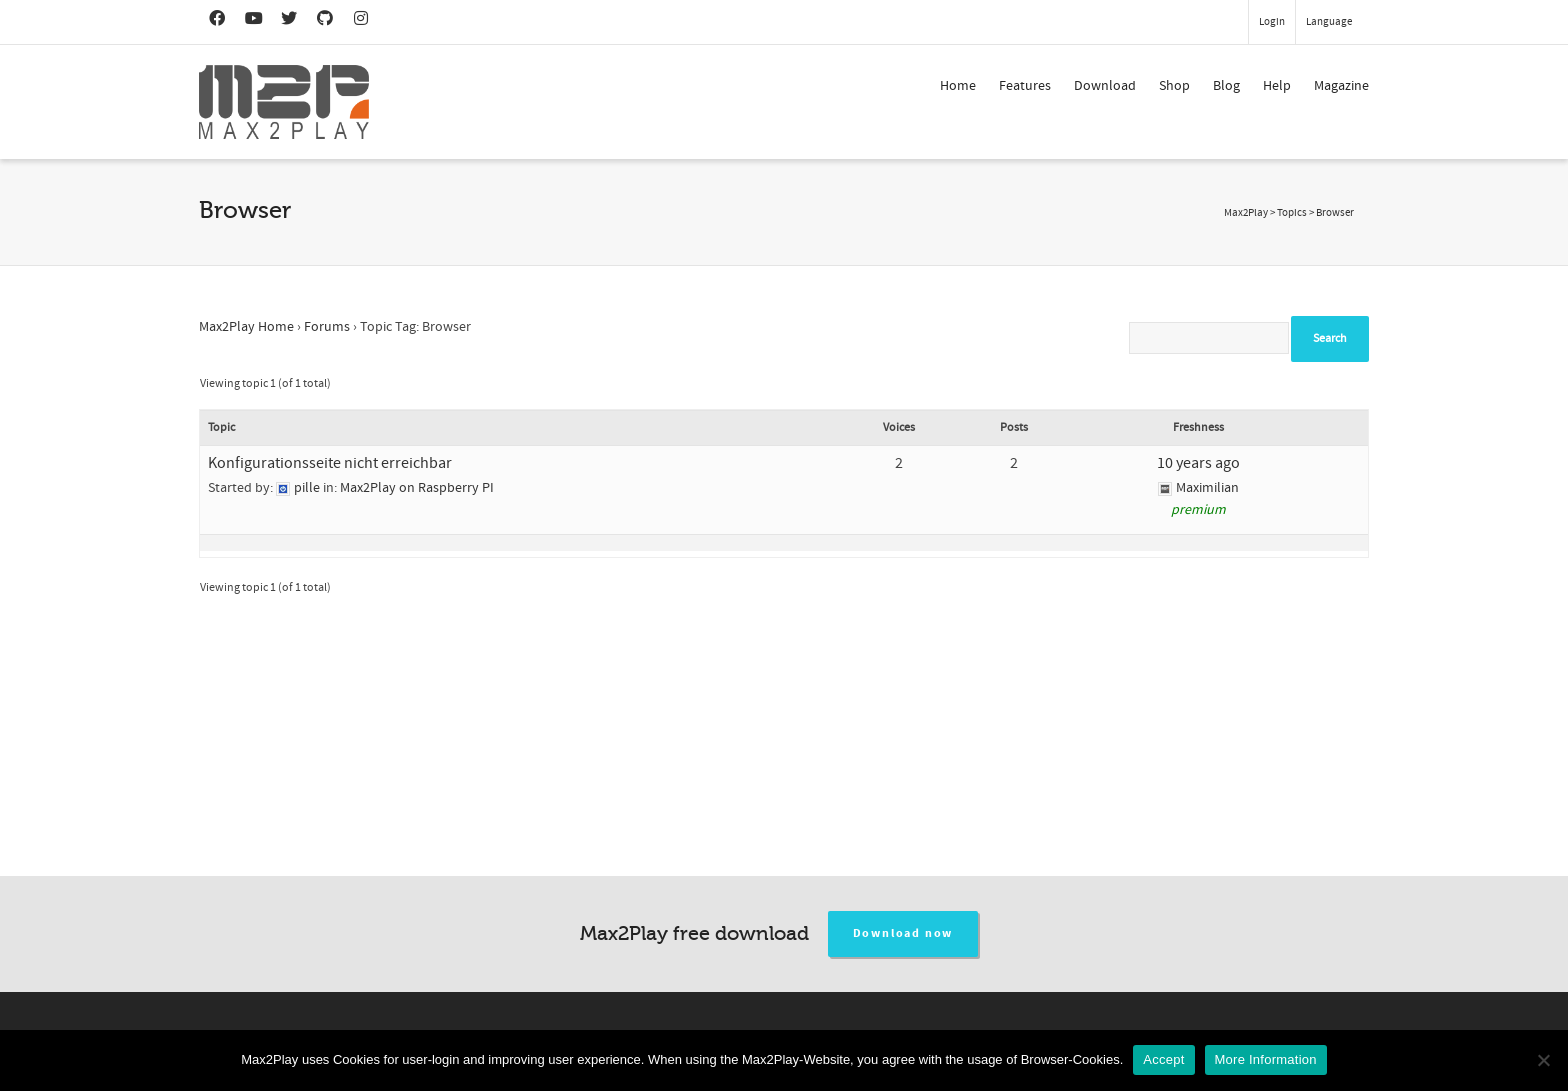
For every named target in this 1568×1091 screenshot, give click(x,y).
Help (1277, 86)
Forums (327, 327)
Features (1025, 86)
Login (1272, 22)
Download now (903, 933)
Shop (1174, 86)
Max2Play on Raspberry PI (417, 488)
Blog (1226, 86)
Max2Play (1246, 213)
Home (958, 86)
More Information (1266, 1059)
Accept (1163, 1059)
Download (1105, 86)
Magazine (1341, 86)
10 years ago (1198, 463)
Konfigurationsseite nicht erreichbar (330, 463)
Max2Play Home (246, 327)
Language (1329, 22)
